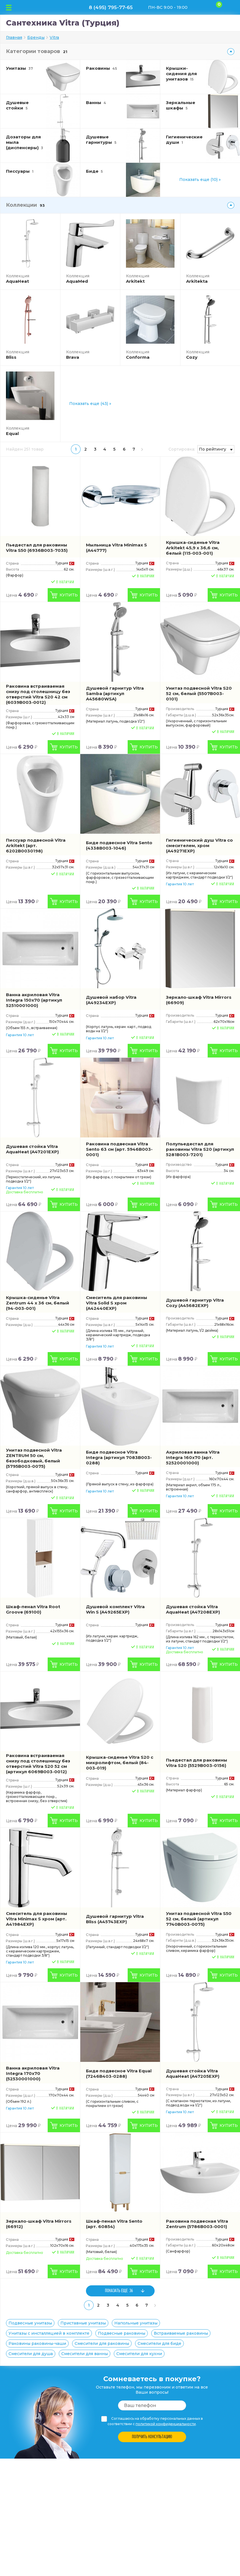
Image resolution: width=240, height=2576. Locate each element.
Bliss (11, 357)
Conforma (138, 357)
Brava (72, 357)
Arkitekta (197, 281)
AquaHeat (17, 281)
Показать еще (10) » (200, 179)
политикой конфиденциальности (166, 2424)
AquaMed (77, 281)
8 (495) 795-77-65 (111, 7)
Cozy (191, 357)
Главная (14, 37)
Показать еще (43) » (90, 403)
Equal (12, 433)
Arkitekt (135, 281)
